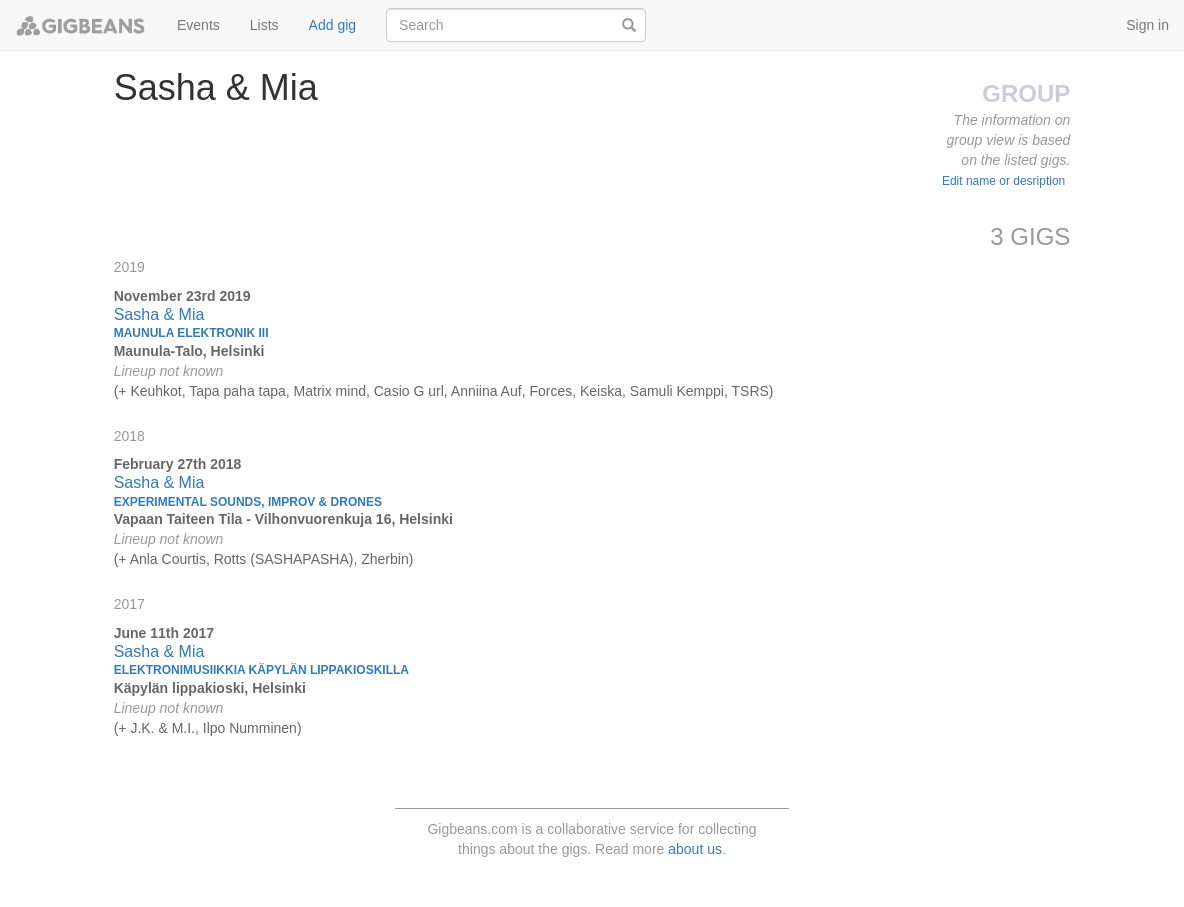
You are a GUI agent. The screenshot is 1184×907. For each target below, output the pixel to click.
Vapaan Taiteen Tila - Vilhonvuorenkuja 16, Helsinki (283, 519)
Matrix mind (330, 391)
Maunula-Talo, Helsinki (189, 351)
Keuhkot (155, 391)
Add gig (332, 25)
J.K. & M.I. (162, 728)
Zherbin (384, 559)
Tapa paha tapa (237, 391)
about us (695, 849)
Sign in (1147, 25)
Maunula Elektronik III (191, 333)
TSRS (750, 391)
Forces (550, 391)
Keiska (601, 391)
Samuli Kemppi (677, 391)
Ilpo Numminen (250, 728)
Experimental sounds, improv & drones (248, 502)
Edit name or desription (1003, 181)
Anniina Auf (486, 391)
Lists (264, 25)
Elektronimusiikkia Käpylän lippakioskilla (261, 670)
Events (198, 25)
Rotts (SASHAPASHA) (284, 559)
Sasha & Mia (159, 314)
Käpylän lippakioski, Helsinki (210, 688)
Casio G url (409, 391)
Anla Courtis (168, 559)
